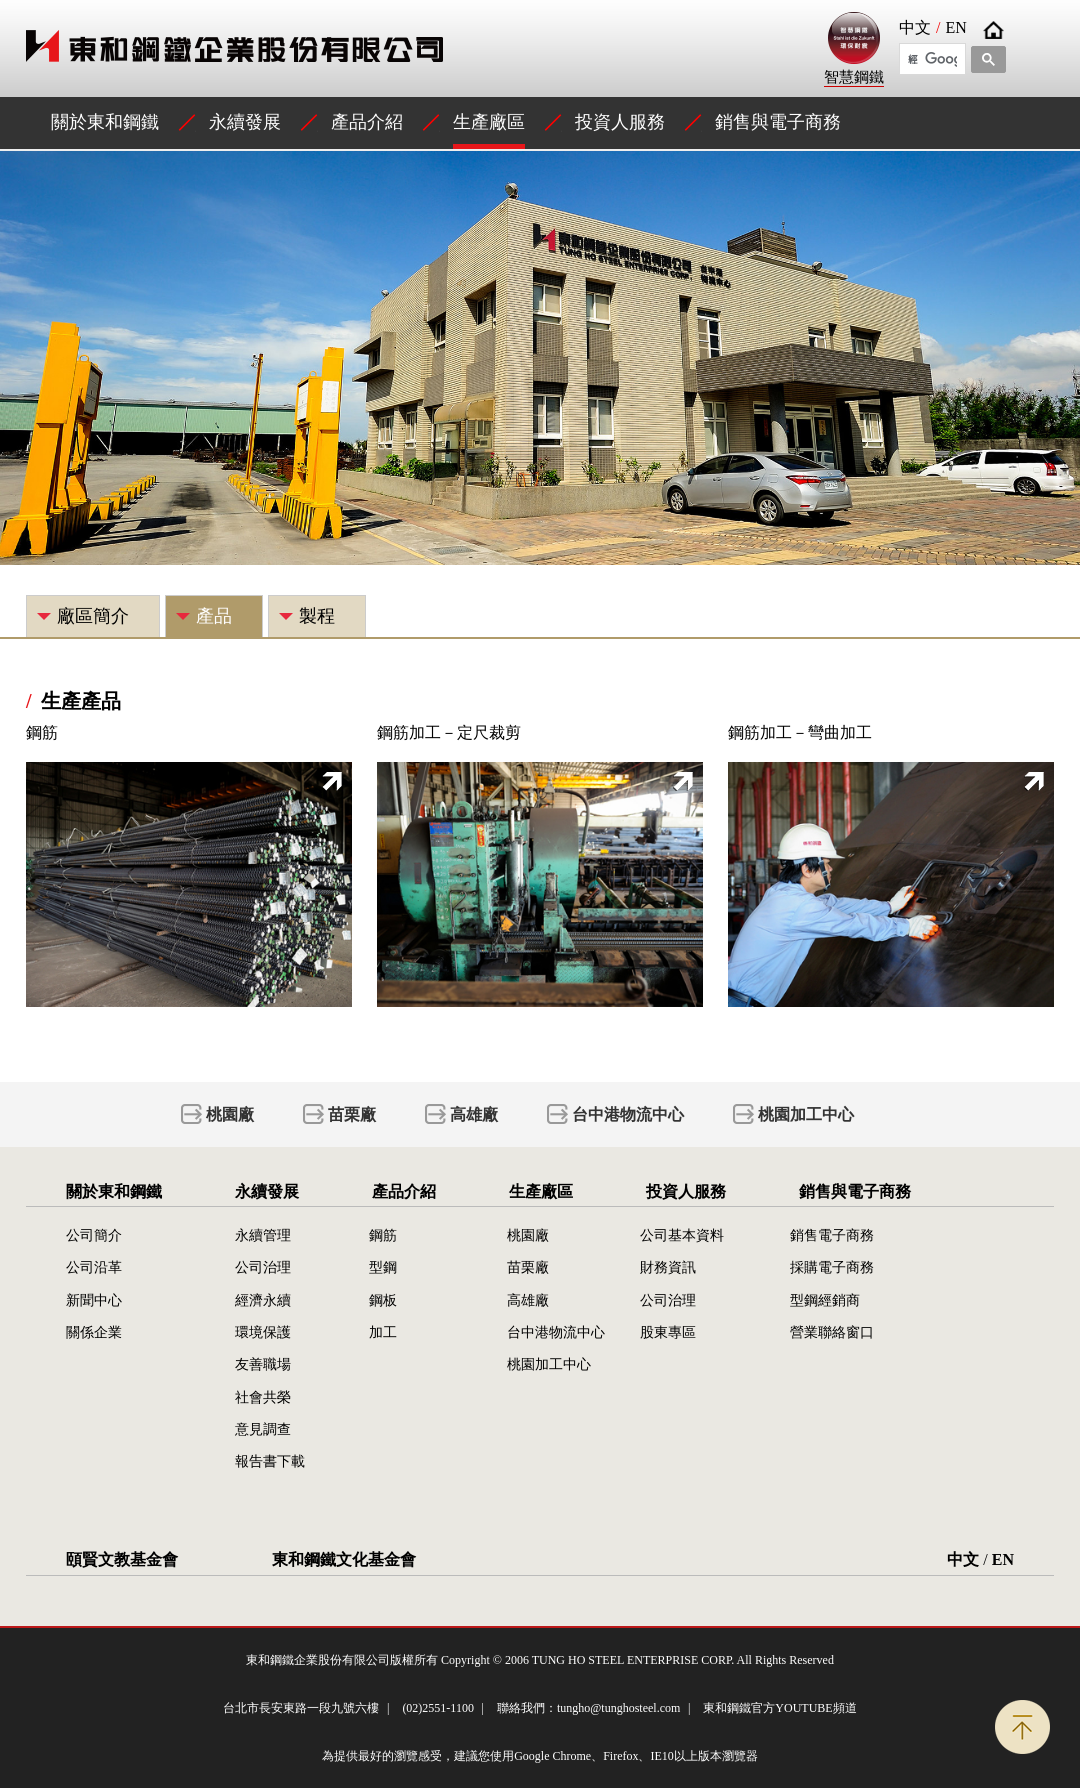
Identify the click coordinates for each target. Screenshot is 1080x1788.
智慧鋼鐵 (854, 48)
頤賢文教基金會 (122, 1559)
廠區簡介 (93, 616)
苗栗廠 (352, 1114)
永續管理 (263, 1235)
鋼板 (383, 1300)
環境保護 (263, 1332)
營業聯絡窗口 (832, 1332)
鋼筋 (383, 1235)
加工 (383, 1332)
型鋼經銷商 (825, 1300)
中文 (915, 27)
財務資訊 (668, 1267)
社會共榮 (263, 1397)
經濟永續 (263, 1300)
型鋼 (383, 1267)
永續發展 (245, 122)
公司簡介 (94, 1235)
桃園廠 (230, 1114)
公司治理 (263, 1267)
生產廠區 (489, 122)
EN (955, 27)
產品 (214, 616)
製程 (317, 616)
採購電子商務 (832, 1267)
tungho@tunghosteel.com (618, 1708)
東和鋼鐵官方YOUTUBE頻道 (779, 1708)
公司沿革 (94, 1267)
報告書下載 (270, 1461)
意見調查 (263, 1429)
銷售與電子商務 (778, 122)
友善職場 (263, 1364)
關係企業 (94, 1332)
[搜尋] (932, 59)
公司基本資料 (682, 1235)
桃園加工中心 (806, 1114)
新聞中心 (94, 1300)
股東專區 (668, 1332)
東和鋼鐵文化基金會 (344, 1559)
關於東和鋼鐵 (105, 122)
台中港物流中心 (628, 1114)
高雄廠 (474, 1114)
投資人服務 (620, 122)
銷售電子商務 (832, 1235)
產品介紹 (367, 122)
